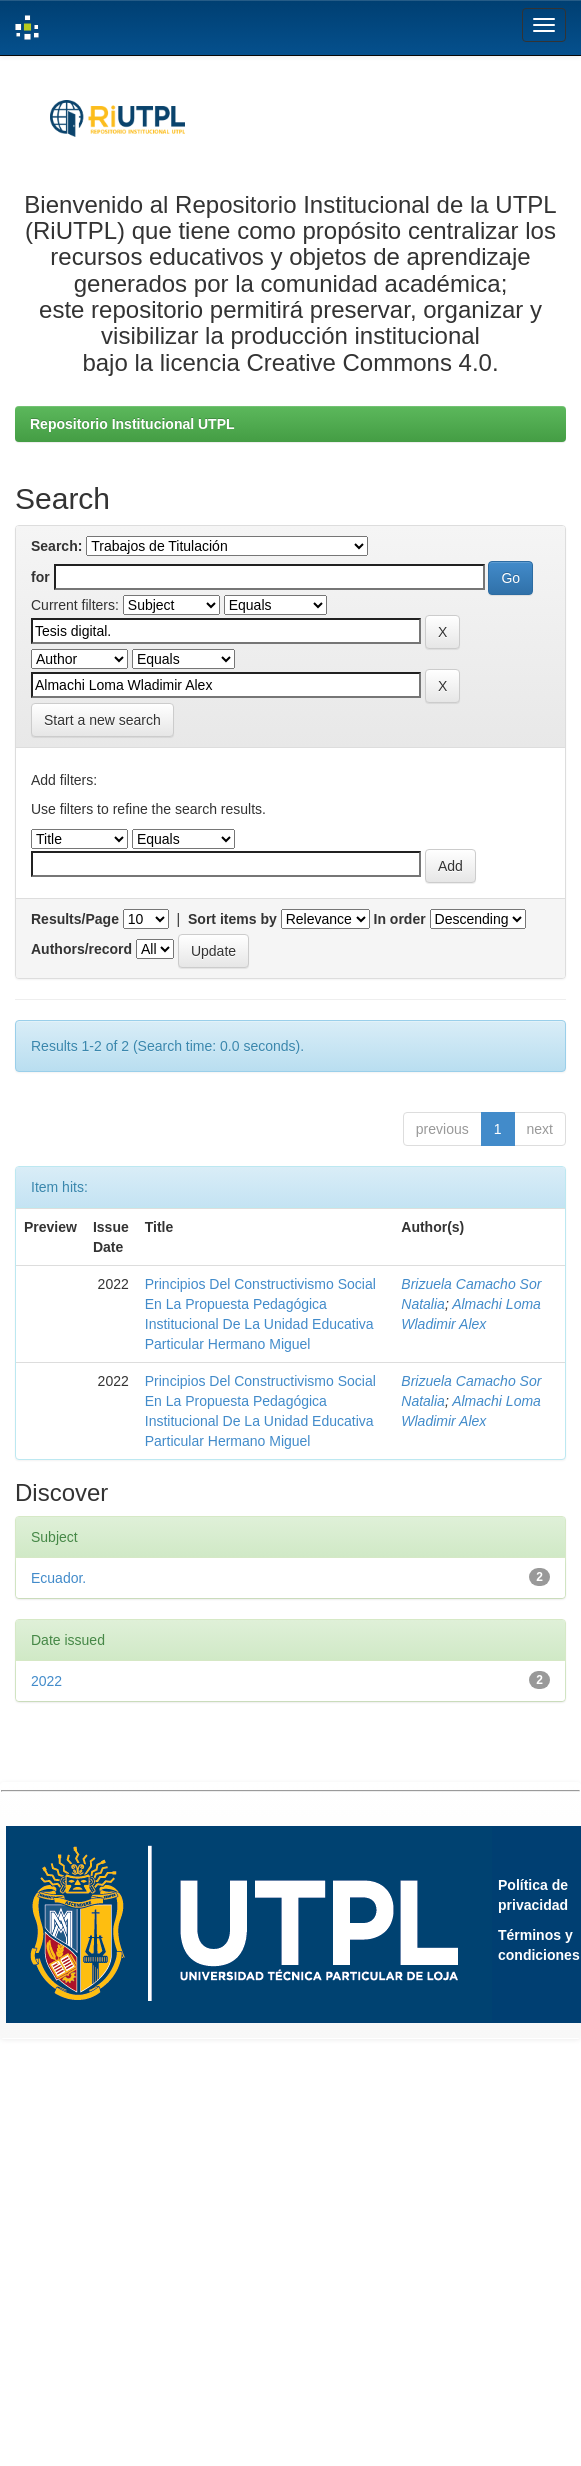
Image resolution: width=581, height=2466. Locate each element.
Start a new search (102, 720)
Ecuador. (58, 1578)
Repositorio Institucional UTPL (132, 424)
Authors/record (81, 949)
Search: (56, 546)
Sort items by (232, 919)
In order (400, 919)
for (40, 577)
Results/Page (75, 919)
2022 (46, 1681)
